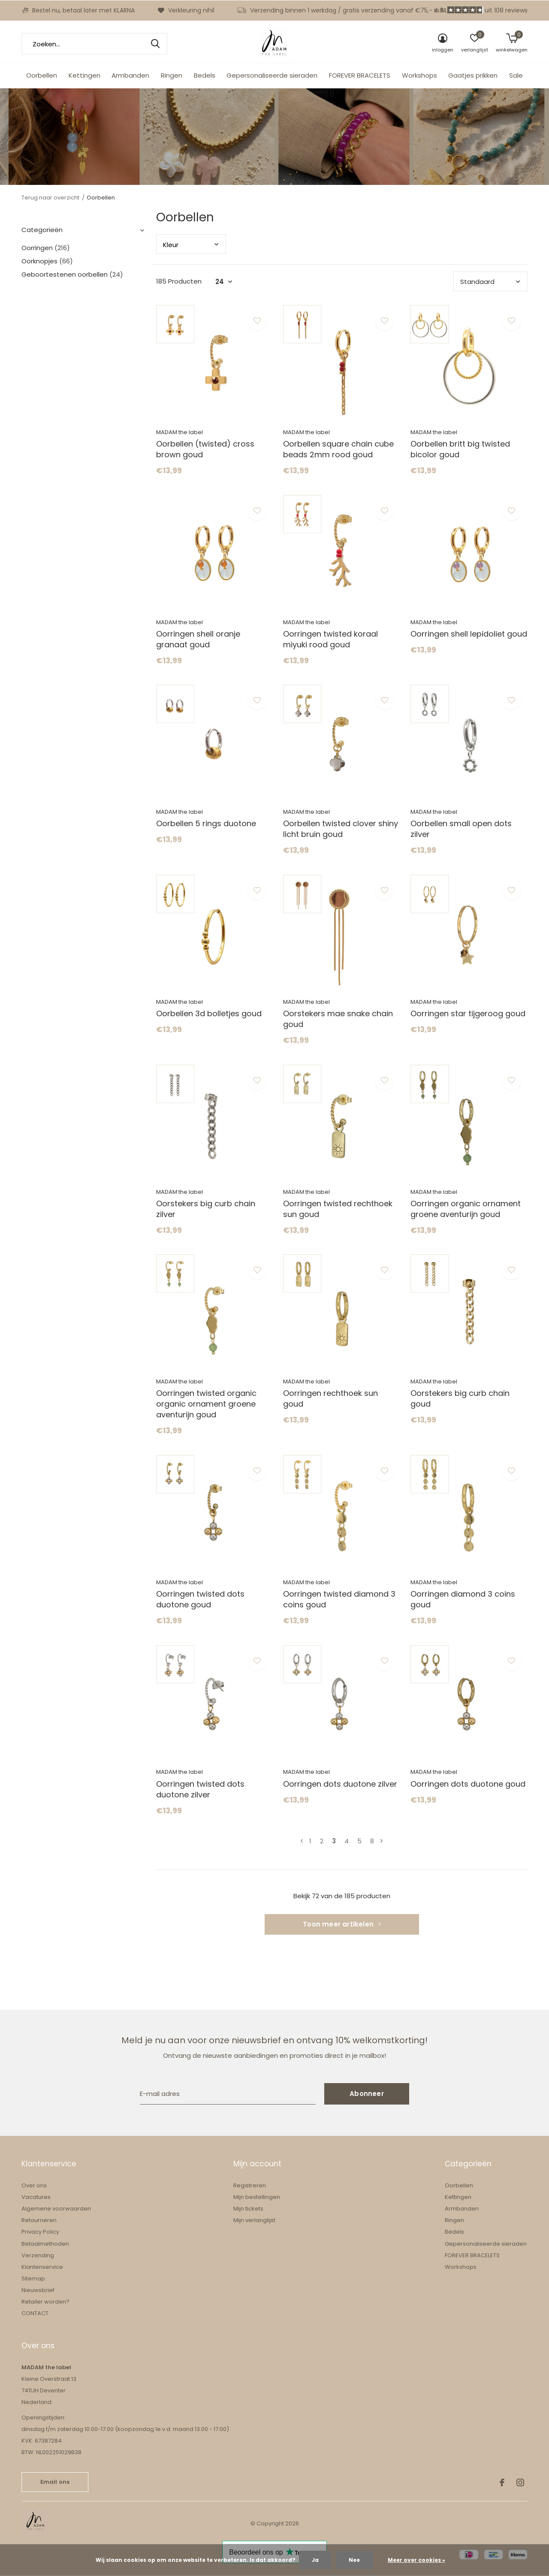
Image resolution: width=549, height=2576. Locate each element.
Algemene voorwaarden (56, 2209)
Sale (516, 75)
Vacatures (36, 2197)
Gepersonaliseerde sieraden (271, 75)
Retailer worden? (45, 2302)
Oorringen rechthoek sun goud (330, 1398)
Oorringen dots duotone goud (467, 1784)
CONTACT (34, 2313)
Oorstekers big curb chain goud (460, 1398)
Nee (354, 2560)
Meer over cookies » (416, 2560)
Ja (315, 2560)
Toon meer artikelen (341, 1924)
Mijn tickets (248, 2209)
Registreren (249, 2185)
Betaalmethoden (45, 2244)
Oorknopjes (47, 261)
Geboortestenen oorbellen (72, 274)
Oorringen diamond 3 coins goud (462, 1599)
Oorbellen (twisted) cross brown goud (205, 449)
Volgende (381, 1841)
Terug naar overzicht (50, 197)
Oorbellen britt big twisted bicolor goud (460, 449)
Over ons (34, 2185)
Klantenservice (42, 2267)
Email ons (55, 2482)
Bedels (204, 75)
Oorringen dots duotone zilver (340, 1784)
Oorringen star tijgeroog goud (467, 1013)
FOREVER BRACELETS (359, 75)
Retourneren (39, 2220)
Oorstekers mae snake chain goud (338, 1019)
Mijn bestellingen (256, 2197)
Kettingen (84, 75)
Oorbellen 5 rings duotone (206, 823)
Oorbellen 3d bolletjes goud (209, 1013)
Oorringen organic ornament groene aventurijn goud (465, 1209)
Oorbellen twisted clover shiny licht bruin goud (340, 829)
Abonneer (367, 2093)
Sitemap (33, 2278)
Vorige (302, 1841)
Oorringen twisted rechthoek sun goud (337, 1209)
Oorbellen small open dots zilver (461, 829)
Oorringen (45, 247)
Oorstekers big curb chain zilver (205, 1209)
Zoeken (155, 43)
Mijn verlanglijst (254, 2220)
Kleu (170, 244)
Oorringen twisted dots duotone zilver (200, 1789)
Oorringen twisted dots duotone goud (200, 1599)
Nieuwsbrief (37, 2290)
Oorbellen (41, 75)
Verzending (37, 2255)
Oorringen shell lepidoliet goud (468, 633)
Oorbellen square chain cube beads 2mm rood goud (338, 449)
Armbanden (130, 75)
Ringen (171, 75)
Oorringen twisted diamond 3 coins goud (339, 1599)
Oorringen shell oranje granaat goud (198, 639)
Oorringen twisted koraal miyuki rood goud (330, 639)
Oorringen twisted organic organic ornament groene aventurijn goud (206, 1404)
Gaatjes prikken (473, 75)
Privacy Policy (40, 2232)
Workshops (419, 75)
